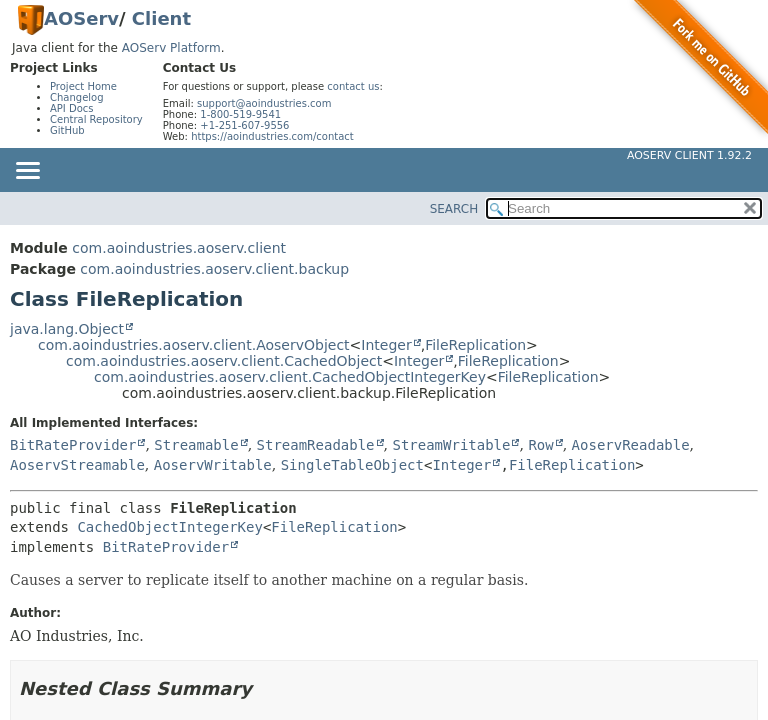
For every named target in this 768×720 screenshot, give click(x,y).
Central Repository (96, 119)
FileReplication (475, 345)
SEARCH (454, 209)
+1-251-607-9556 (244, 125)
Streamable (196, 445)
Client (161, 18)
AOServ (81, 18)
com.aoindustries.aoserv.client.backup (214, 269)
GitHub (67, 130)
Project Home (83, 86)
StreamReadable (316, 445)
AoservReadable (631, 445)
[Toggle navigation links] (27, 172)
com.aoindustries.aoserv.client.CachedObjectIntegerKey (290, 377)
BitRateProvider (73, 445)
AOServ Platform (171, 48)
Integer (386, 345)
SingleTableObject (352, 465)
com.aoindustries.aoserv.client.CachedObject (224, 361)
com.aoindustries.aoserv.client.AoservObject (194, 345)
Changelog (77, 97)
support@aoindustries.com (264, 103)
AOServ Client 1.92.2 (689, 155)
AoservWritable (213, 465)
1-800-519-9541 (240, 114)
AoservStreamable (77, 465)
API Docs (72, 108)
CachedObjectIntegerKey (169, 527)
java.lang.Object (67, 329)
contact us (353, 86)
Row (540, 445)
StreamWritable (451, 445)
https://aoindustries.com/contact (272, 136)
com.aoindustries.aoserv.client (179, 248)
